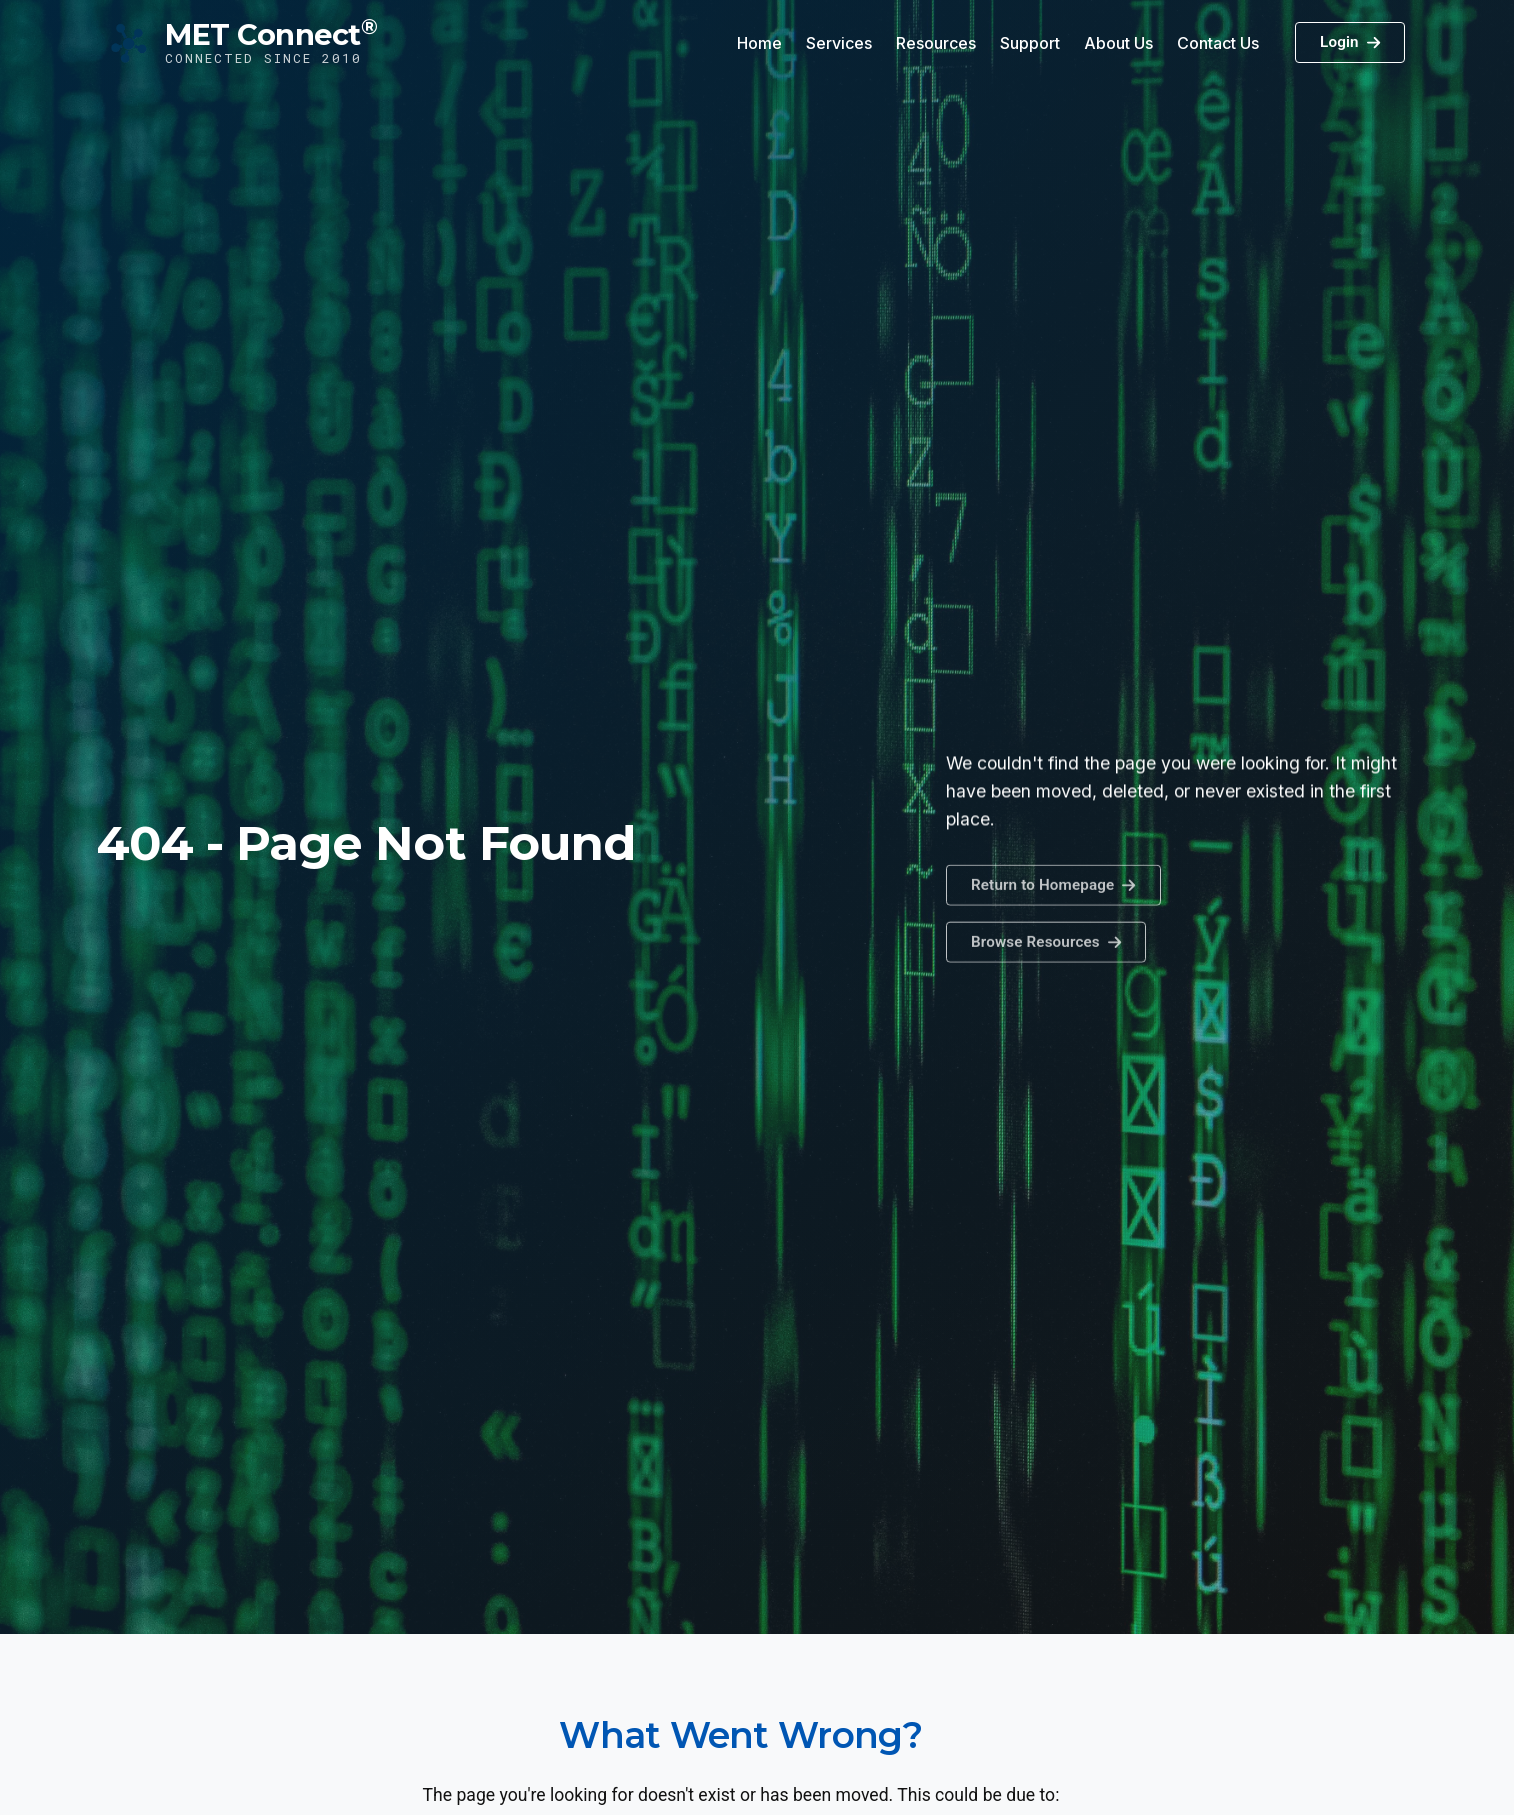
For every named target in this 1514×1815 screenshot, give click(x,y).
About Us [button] (1118, 43)
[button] (1046, 957)
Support (1030, 43)
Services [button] (839, 43)
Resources (936, 43)
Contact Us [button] (1218, 43)
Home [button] (759, 43)
